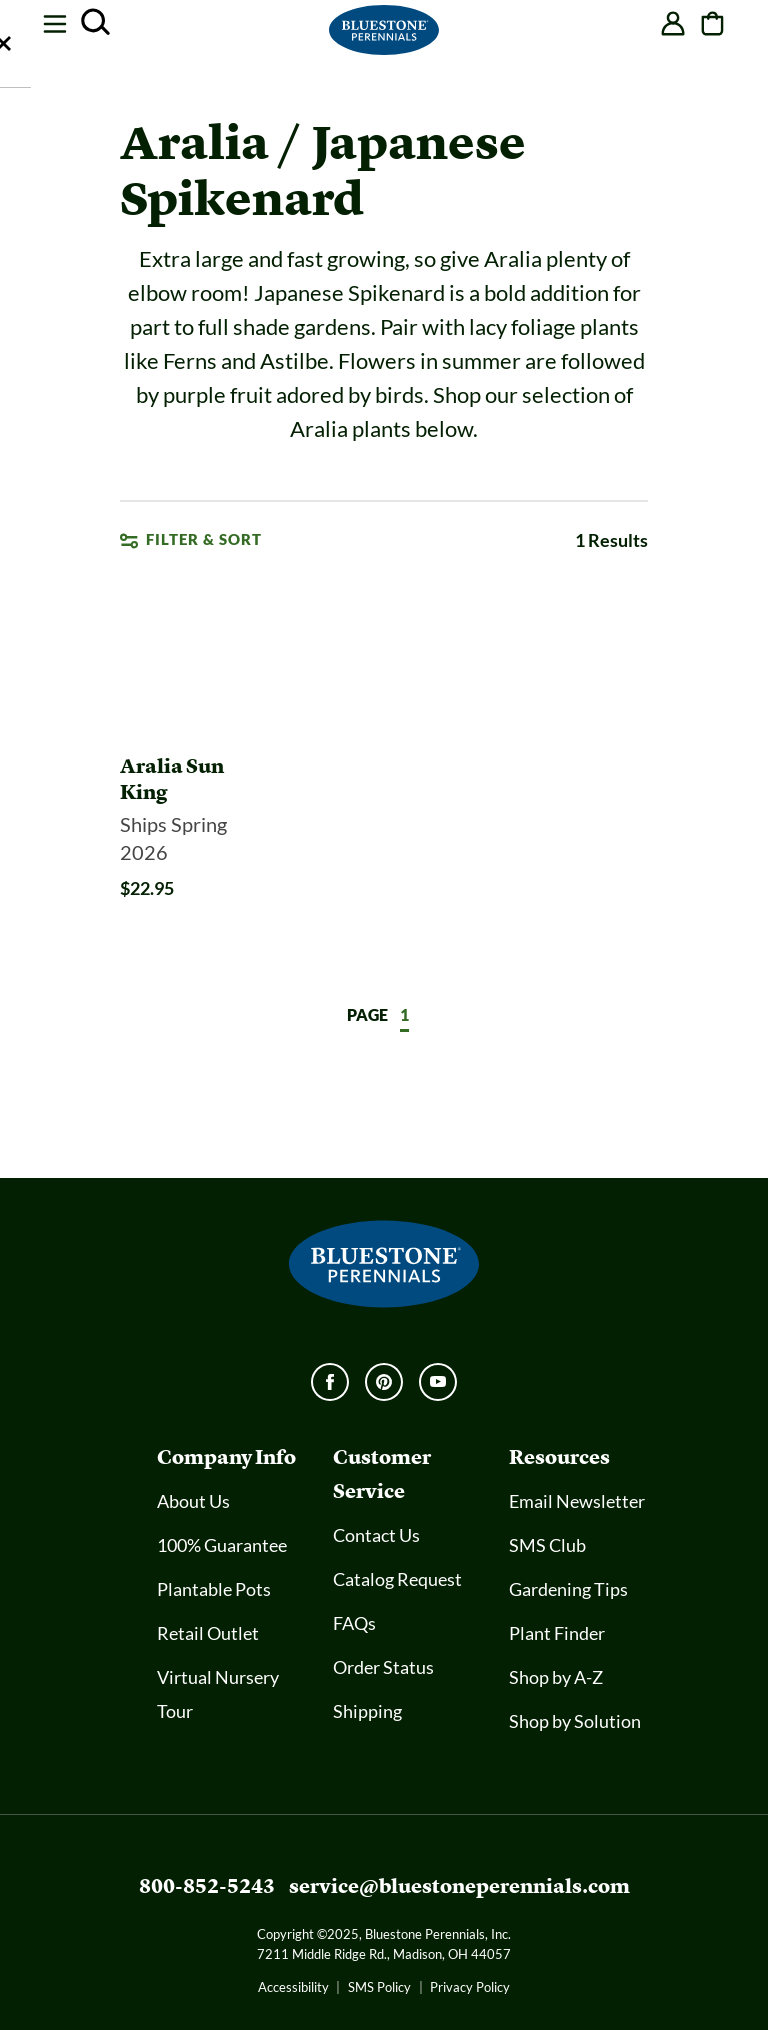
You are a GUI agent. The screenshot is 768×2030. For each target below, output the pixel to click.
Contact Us (376, 1536)
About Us (193, 1502)
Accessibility (293, 1987)
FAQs (354, 1624)
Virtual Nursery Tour (218, 1695)
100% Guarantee (222, 1546)
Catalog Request (397, 1580)
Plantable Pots (214, 1590)
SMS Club (547, 1546)
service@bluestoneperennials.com (459, 1886)
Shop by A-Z (556, 1678)
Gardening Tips (568, 1590)
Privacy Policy (470, 1987)
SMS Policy (379, 1987)
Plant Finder (557, 1634)
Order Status (383, 1668)
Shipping (367, 1712)
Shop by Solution (575, 1722)
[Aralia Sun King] (196, 830)
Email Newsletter (577, 1502)
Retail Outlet (208, 1634)
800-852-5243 (207, 1886)
